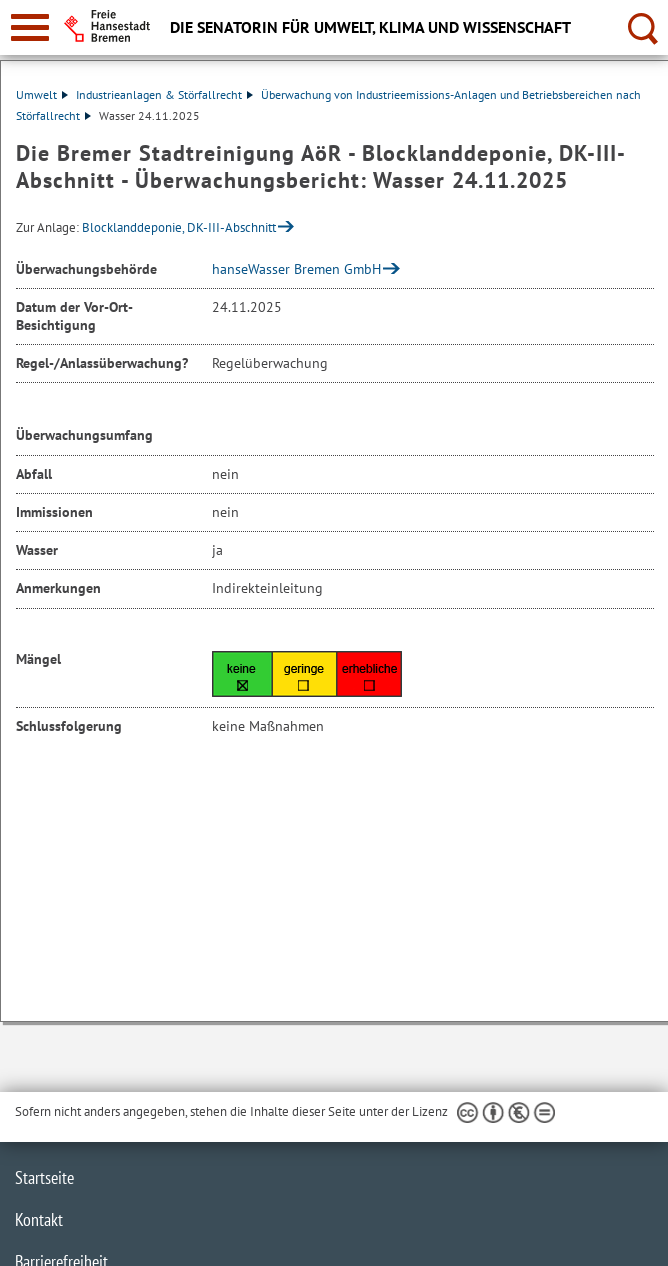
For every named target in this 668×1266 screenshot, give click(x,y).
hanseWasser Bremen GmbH (296, 269)
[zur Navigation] (30, 27)
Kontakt (39, 1219)
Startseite (44, 1177)
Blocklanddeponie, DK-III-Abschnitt (179, 227)
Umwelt (42, 94)
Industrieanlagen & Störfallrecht (164, 94)
